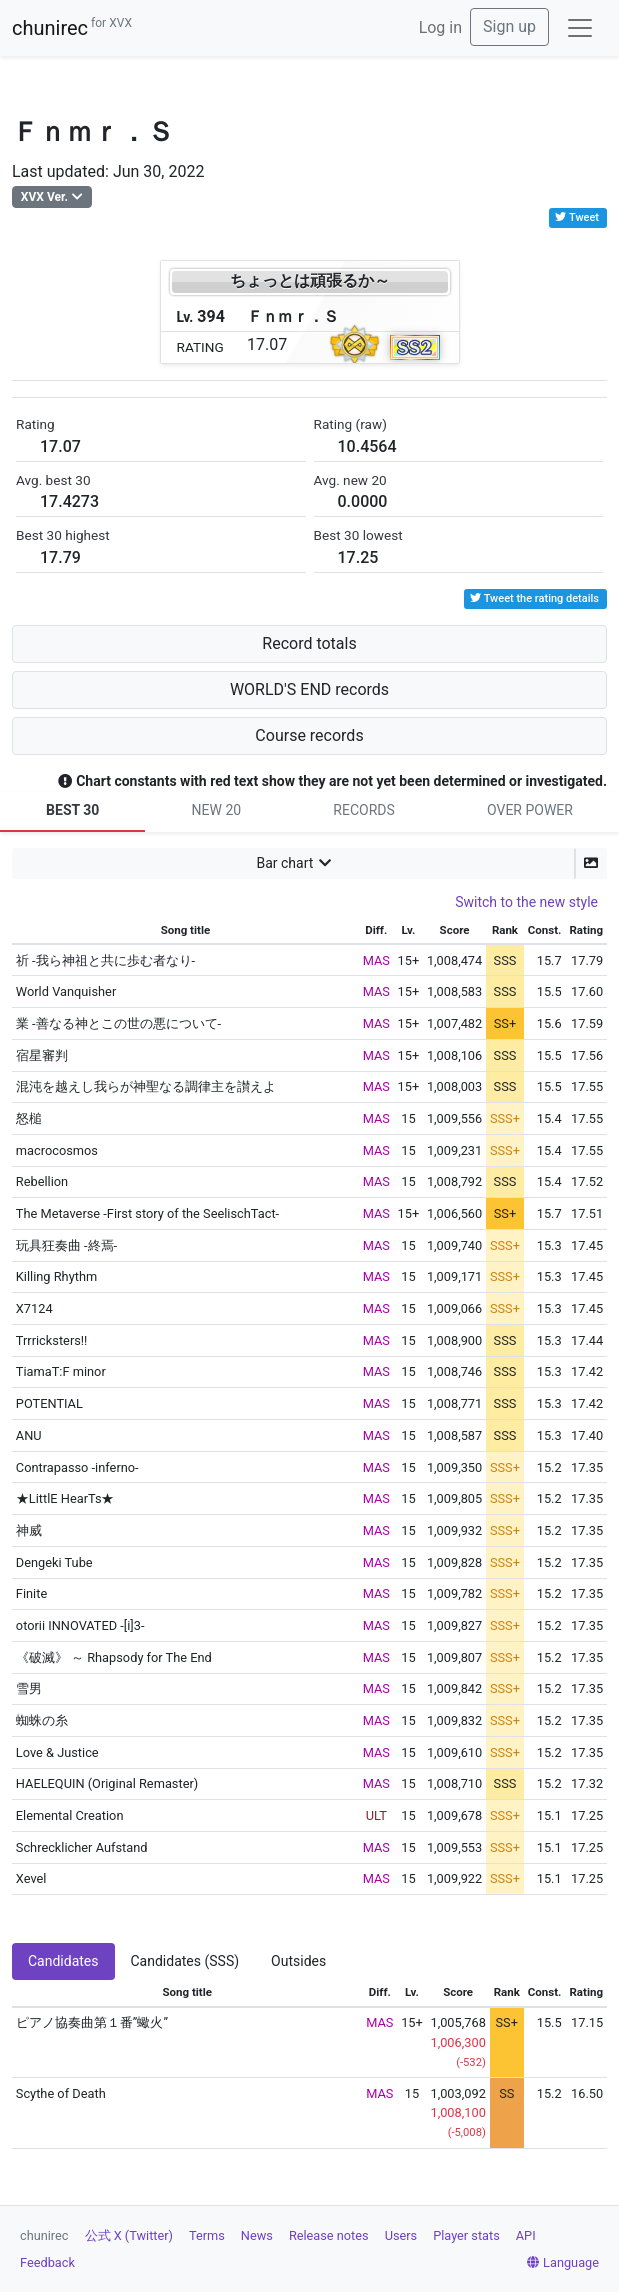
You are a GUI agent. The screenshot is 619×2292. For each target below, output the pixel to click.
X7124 (34, 1308)
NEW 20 (217, 810)
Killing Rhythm (56, 1276)
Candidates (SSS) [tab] (185, 1961)
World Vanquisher (66, 991)
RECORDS (363, 810)
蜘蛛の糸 (42, 1720)
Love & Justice (57, 1752)
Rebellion (42, 1181)
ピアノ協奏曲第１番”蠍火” (92, 2022)
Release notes (329, 2235)
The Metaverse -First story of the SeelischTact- (147, 1213)
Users (401, 2235)
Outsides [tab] (298, 1961)
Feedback (47, 2262)
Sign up (509, 26)
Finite (31, 1593)
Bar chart (284, 863)
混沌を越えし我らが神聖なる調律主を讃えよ (146, 1086)
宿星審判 (42, 1055)
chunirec (72, 28)
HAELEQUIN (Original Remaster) (107, 1783)
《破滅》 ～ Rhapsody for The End (114, 1657)
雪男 (29, 1688)
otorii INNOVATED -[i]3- (80, 1625)
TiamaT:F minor (61, 1371)
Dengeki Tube (54, 1562)
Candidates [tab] (63, 1961)
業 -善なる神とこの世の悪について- (118, 1023)
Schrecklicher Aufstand (82, 1847)
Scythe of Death (61, 2093)
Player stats (466, 2235)
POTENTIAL (49, 1403)
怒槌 (29, 1118)
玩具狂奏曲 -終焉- (66, 1245)
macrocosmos (57, 1150)
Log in (440, 27)
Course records (309, 735)
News (257, 2235)
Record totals (309, 643)
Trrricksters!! (52, 1340)
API (526, 2235)
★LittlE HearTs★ (65, 1498)
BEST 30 (72, 810)
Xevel (31, 1878)
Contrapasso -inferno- (77, 1467)
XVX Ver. (44, 197)
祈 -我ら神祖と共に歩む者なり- (105, 960)
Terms (207, 2235)
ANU (29, 1435)
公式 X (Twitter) (129, 2235)
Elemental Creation (70, 1815)
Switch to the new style (526, 902)
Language (563, 2262)
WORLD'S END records (309, 689)
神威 (29, 1530)
